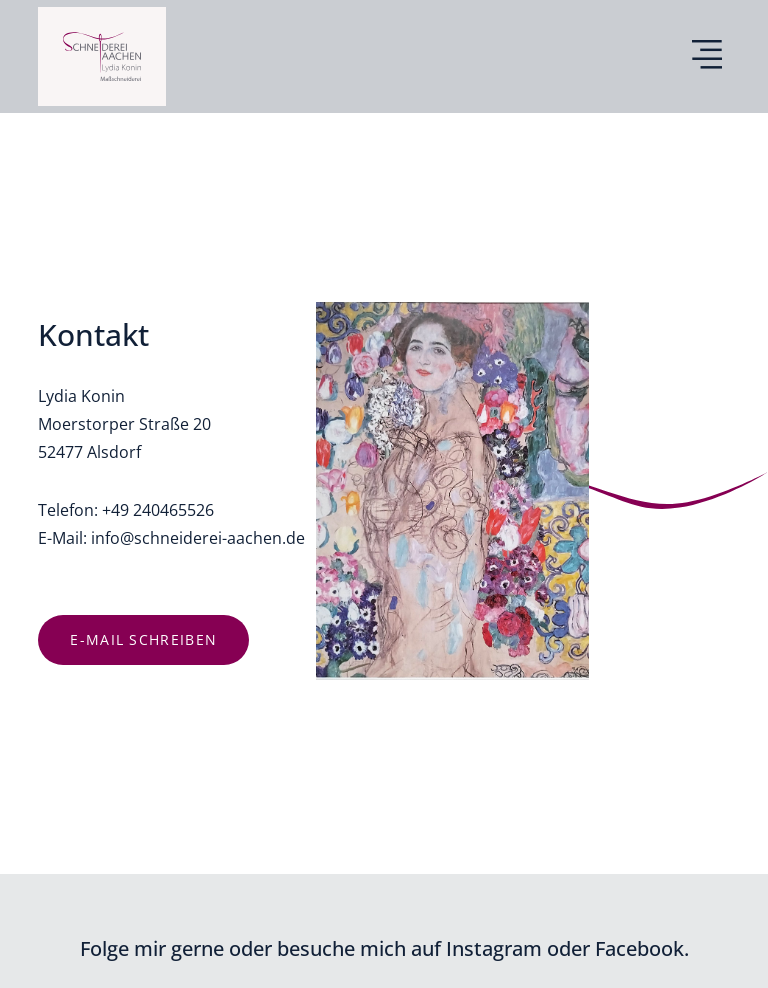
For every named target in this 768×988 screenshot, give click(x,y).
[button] (707, 57)
